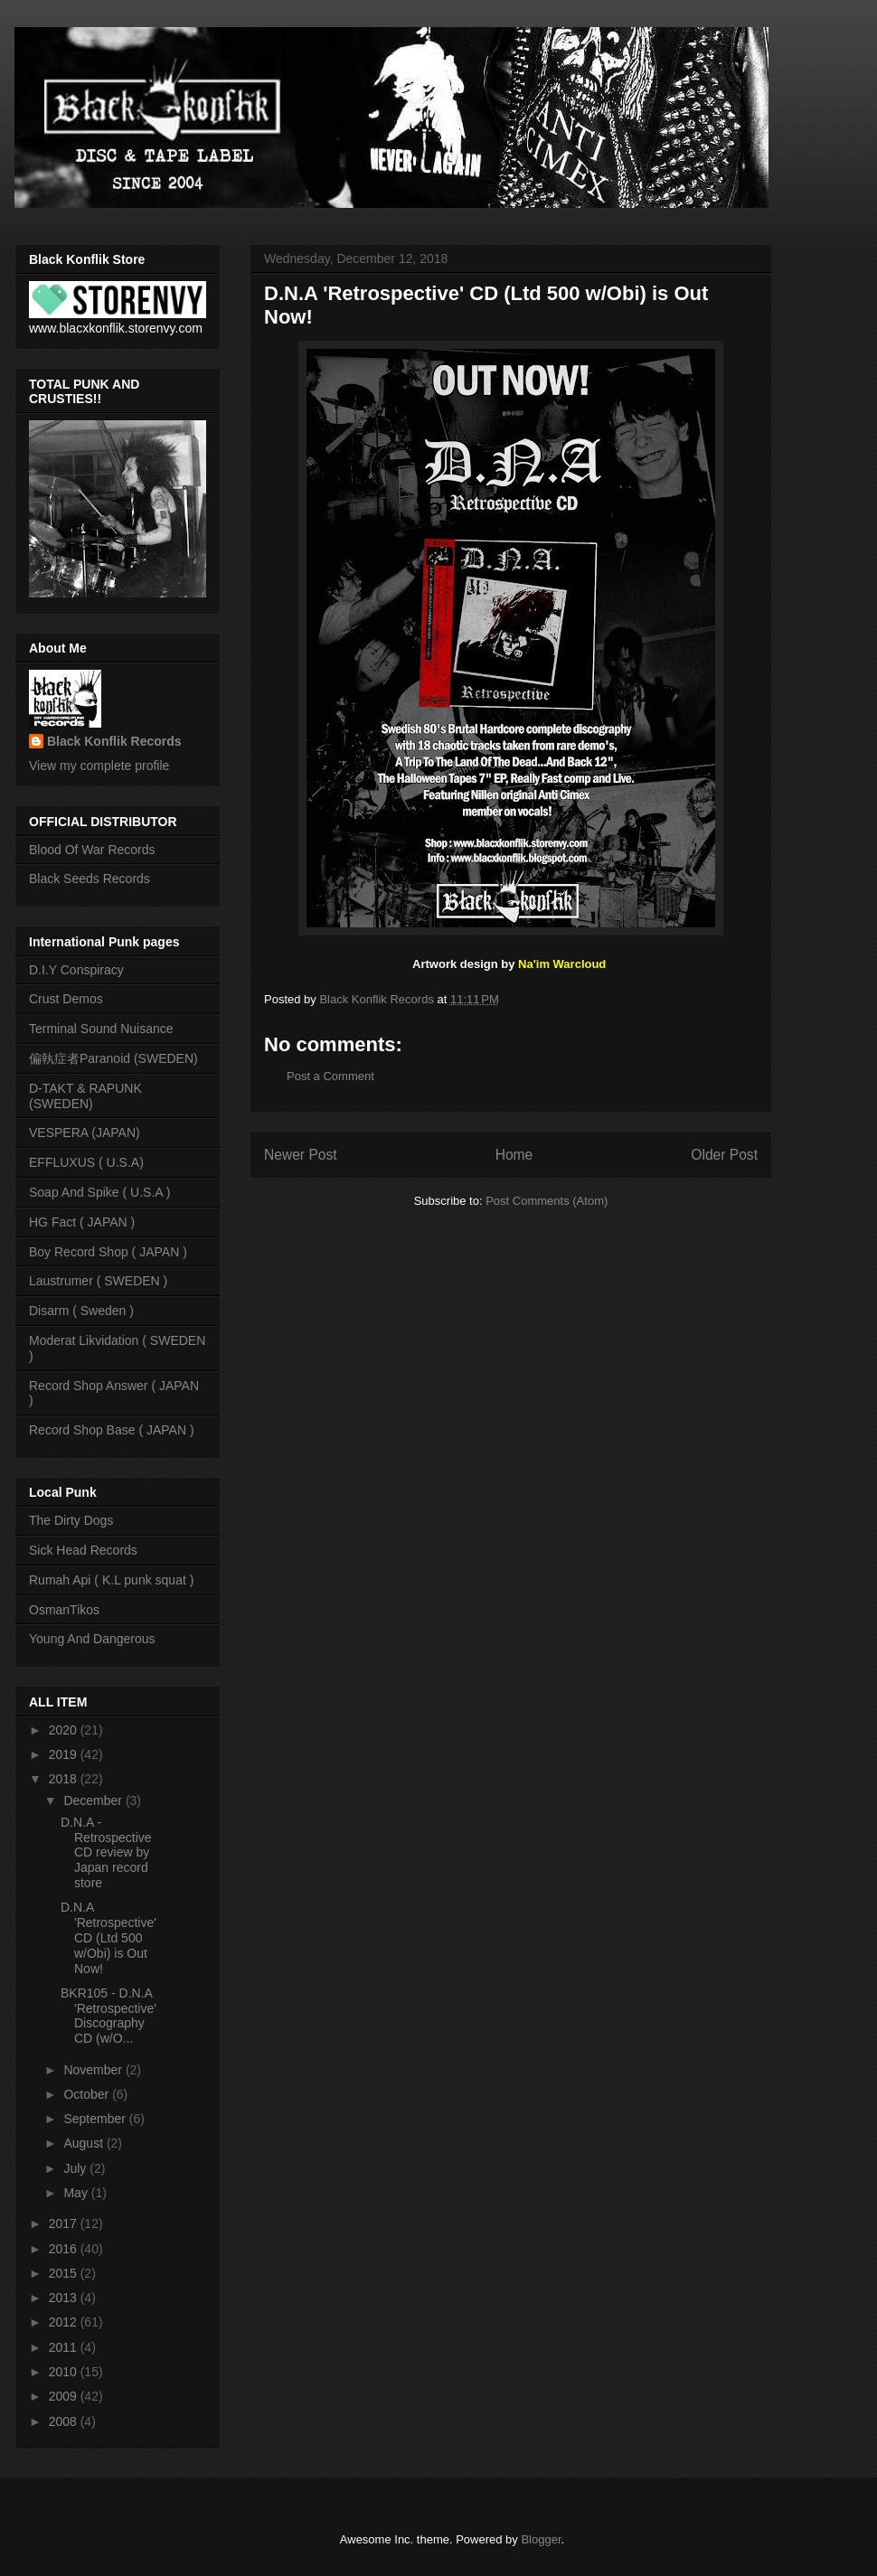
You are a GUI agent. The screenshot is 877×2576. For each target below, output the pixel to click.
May (76, 2193)
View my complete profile (99, 765)
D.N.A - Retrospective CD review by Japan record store (106, 1852)
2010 (64, 2371)
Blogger (541, 2539)
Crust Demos (66, 999)
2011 (64, 2347)
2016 (64, 2249)
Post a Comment (330, 1076)
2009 (64, 2396)
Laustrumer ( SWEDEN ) (98, 1281)
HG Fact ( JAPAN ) (82, 1222)
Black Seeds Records (89, 878)
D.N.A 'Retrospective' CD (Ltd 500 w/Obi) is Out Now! (108, 1937)
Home (514, 1154)
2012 (64, 2322)
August (84, 2143)
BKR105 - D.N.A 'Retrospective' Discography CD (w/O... (108, 2015)
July (76, 2168)
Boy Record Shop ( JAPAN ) (108, 1252)
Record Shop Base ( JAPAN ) (111, 1430)
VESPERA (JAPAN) (84, 1132)
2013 (64, 2297)
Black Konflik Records (114, 741)
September (95, 2118)
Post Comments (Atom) (547, 1201)
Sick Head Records (83, 1550)
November (94, 2070)
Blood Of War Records (92, 849)
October (87, 2094)
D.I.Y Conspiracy (76, 970)
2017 (64, 2223)
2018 (64, 1779)
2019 (64, 1754)
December (94, 1800)
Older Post (724, 1154)
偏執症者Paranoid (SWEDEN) (113, 1058)
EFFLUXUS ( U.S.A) (86, 1162)
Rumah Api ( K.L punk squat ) (111, 1580)
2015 (64, 2273)
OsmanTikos (64, 1610)
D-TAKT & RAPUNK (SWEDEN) (85, 1096)
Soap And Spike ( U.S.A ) (99, 1192)
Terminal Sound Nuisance (101, 1028)
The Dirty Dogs (71, 1520)
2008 (64, 2421)
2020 (64, 1730)
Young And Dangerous (92, 1638)
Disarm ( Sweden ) (81, 1310)
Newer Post (300, 1154)
